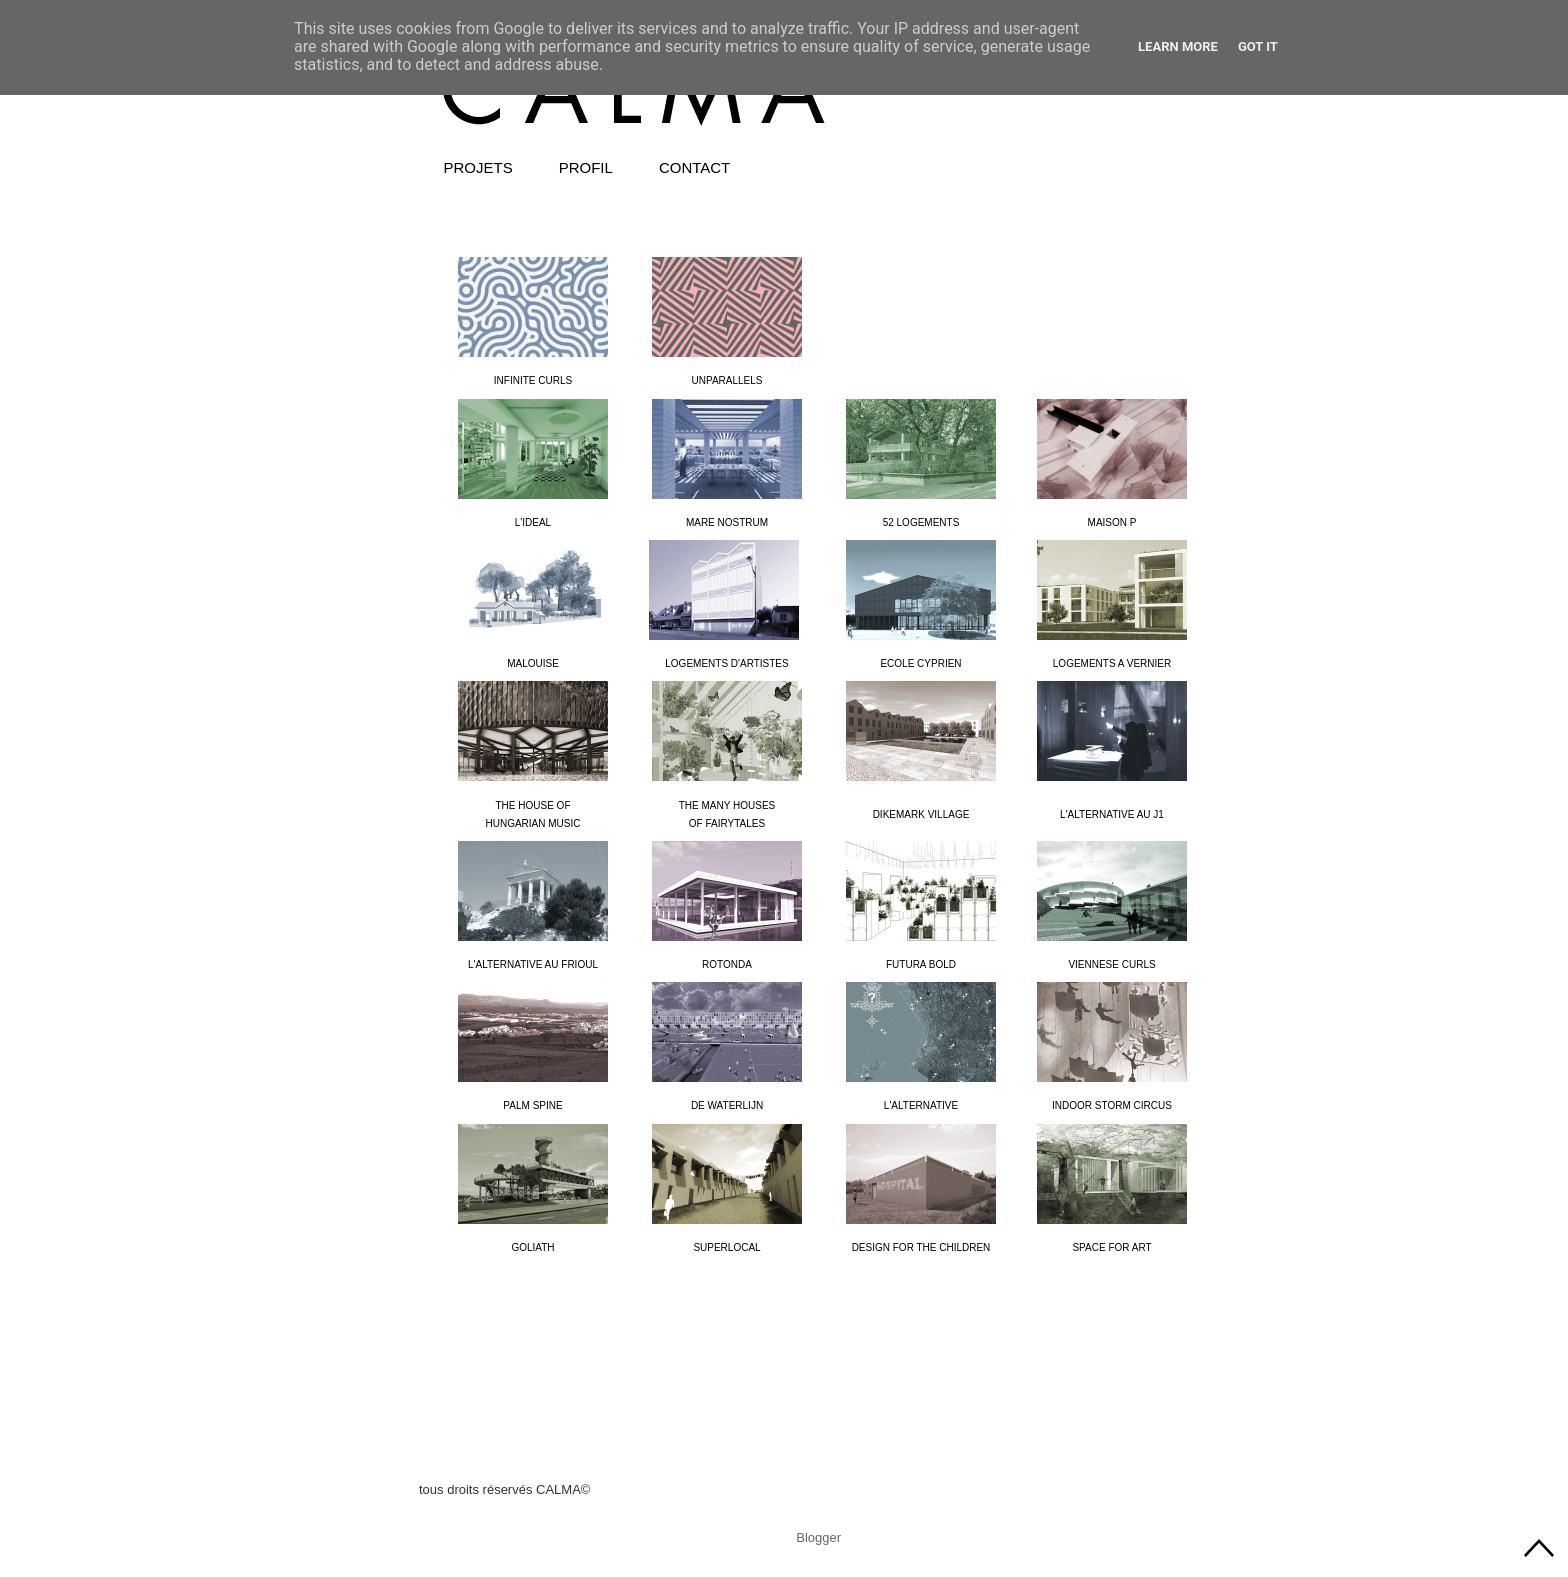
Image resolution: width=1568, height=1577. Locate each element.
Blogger (818, 1537)
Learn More (1178, 46)
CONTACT (694, 167)
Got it (1258, 46)
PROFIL (586, 167)
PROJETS (478, 167)
